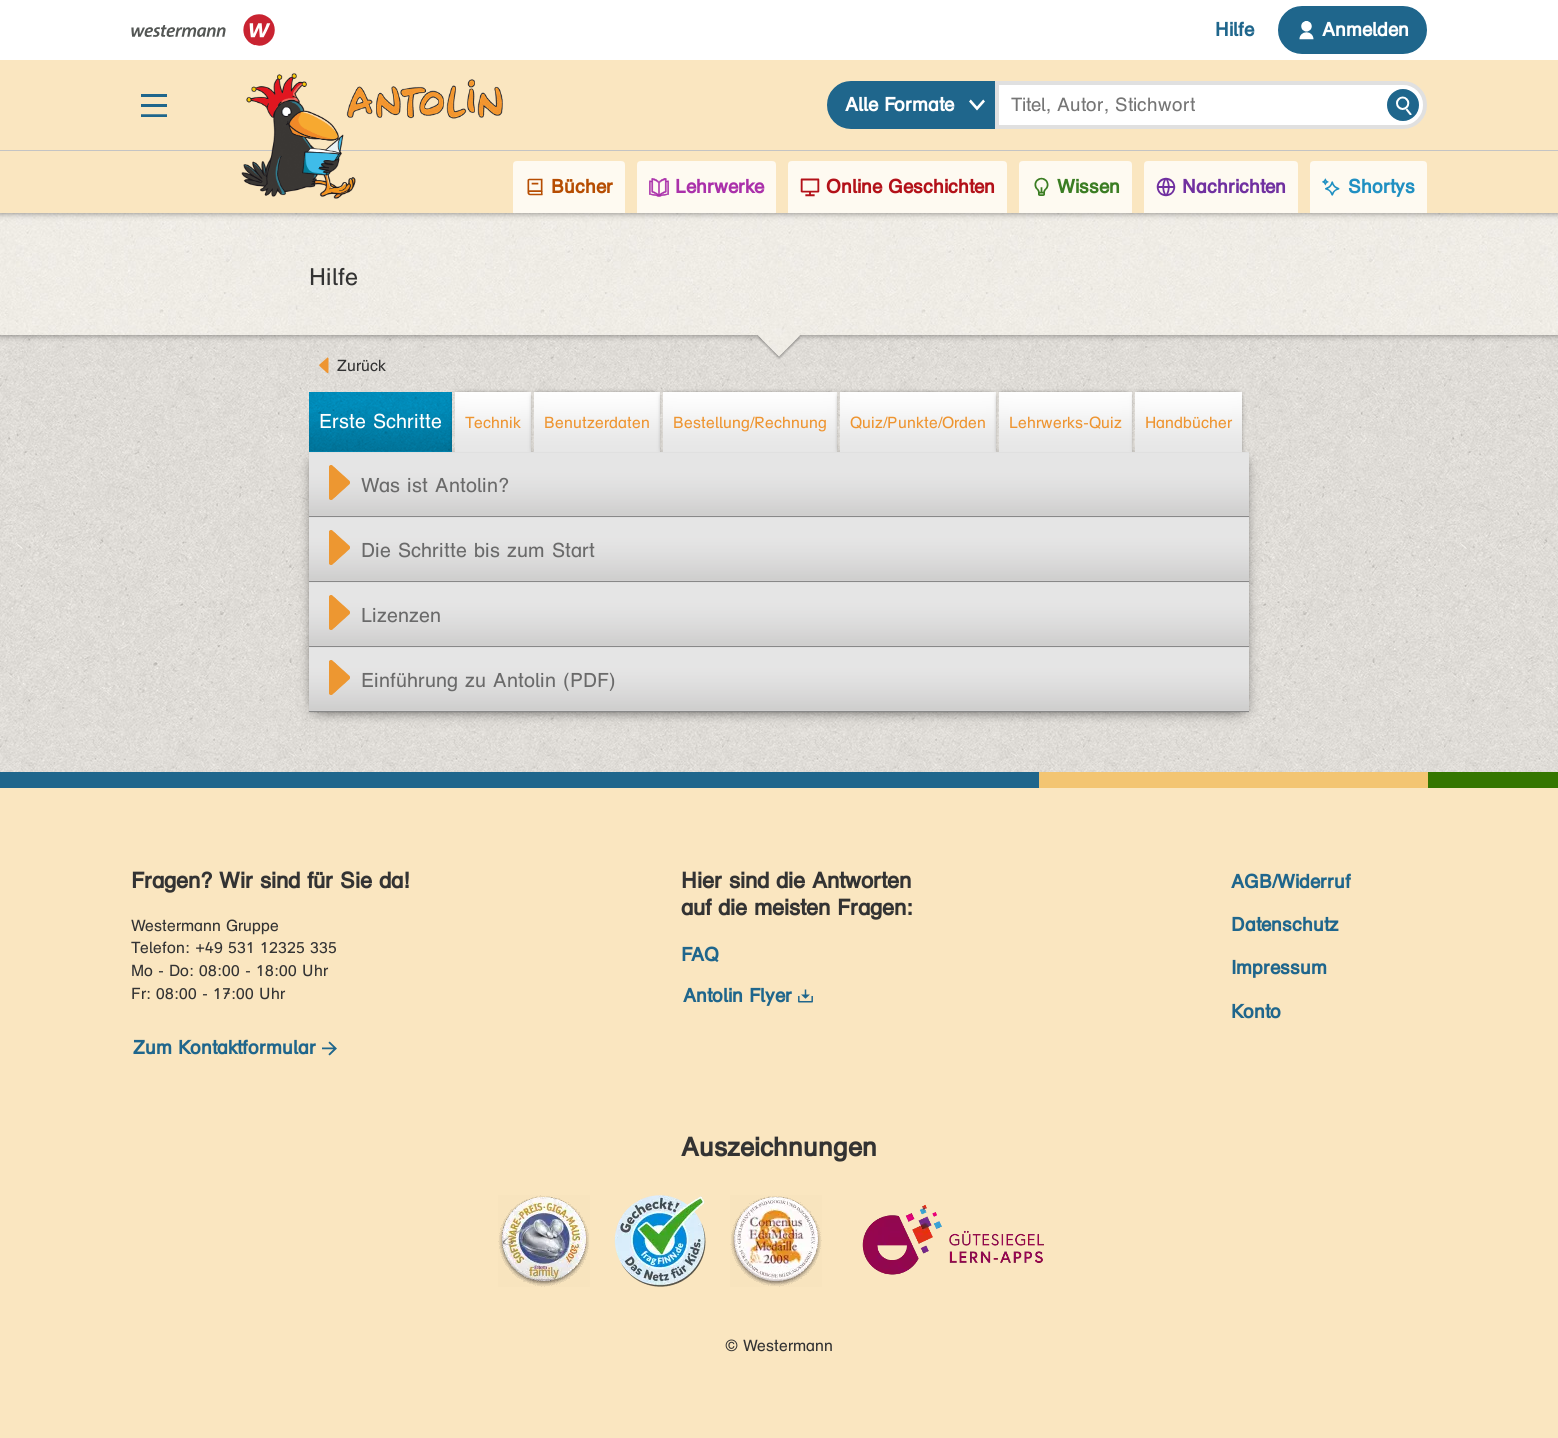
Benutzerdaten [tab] (597, 422)
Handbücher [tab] (1188, 422)
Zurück (361, 365)
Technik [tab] (493, 422)
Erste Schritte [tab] (380, 421)
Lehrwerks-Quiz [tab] (1065, 422)
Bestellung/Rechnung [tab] (750, 422)
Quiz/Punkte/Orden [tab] (918, 422)
